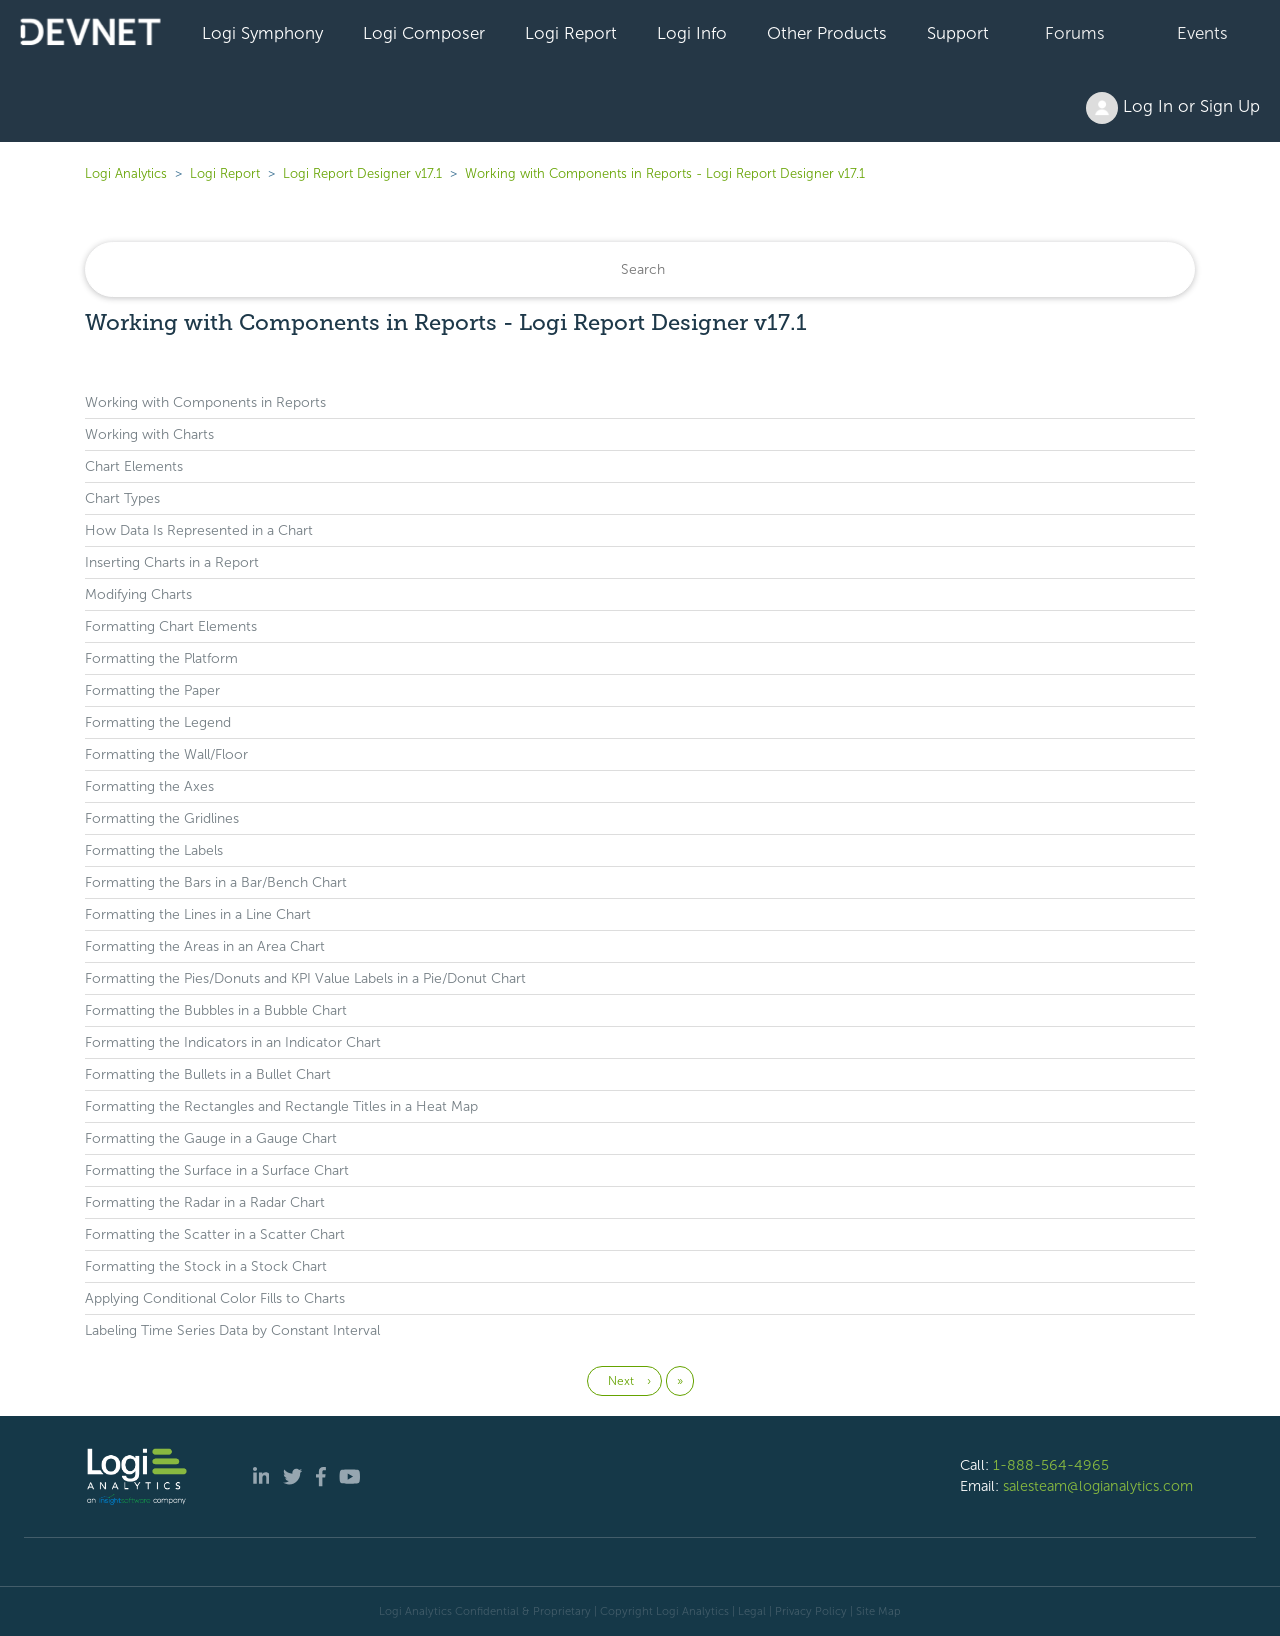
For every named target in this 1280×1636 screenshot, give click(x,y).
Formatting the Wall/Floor (166, 754)
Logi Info (692, 33)
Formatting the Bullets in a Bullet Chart (208, 1074)
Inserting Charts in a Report (172, 562)
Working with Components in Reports (205, 402)
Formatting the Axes (149, 786)
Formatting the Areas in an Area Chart (205, 946)
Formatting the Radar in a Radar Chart (205, 1202)
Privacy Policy (811, 1611)
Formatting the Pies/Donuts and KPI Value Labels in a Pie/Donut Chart (305, 978)
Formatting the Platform (161, 658)
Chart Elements (134, 466)
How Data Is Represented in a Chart (199, 530)
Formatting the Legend (158, 722)
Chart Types (122, 498)
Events (1202, 33)
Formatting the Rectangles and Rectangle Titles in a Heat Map (281, 1106)
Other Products (827, 33)
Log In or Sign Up (1173, 108)
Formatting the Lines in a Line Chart (198, 914)
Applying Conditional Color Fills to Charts (215, 1298)
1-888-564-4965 (1051, 1465)
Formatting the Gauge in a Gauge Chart (211, 1138)
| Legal (749, 1611)
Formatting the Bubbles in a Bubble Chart (216, 1010)
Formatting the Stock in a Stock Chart (206, 1266)
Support (958, 33)
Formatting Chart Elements (171, 626)
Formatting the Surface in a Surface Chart (217, 1170)
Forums (1075, 33)
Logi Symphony (262, 33)
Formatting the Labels (154, 850)
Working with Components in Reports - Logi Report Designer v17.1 (665, 173)
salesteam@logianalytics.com (1098, 1486)
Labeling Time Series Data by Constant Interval (232, 1330)
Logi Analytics (126, 173)
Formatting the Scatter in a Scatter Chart (215, 1234)
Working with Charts (149, 434)
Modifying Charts (138, 594)
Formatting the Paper (152, 690)
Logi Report (571, 33)
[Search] (640, 269)
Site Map (878, 1611)
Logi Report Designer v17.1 (362, 173)
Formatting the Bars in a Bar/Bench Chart (216, 882)
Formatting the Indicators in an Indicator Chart (233, 1042)
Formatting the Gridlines (162, 818)
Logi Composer (424, 33)
